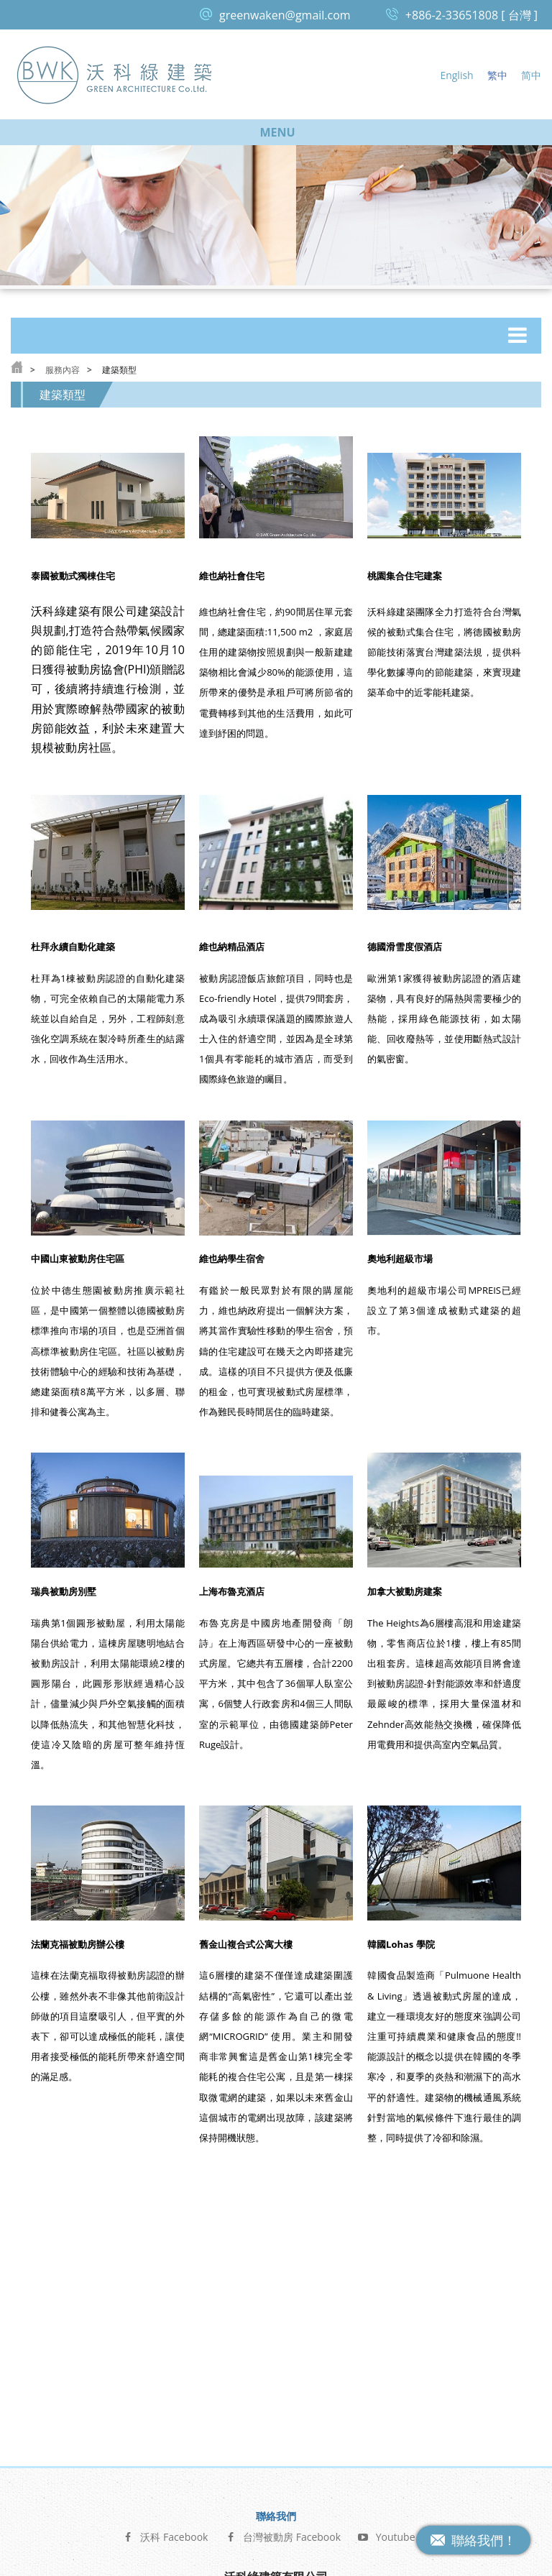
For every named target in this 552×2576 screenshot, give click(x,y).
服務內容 (62, 370)
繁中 (497, 75)
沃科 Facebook (165, 2373)
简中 (531, 75)
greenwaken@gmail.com (285, 15)
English (456, 75)
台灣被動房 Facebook (283, 2373)
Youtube (386, 2373)
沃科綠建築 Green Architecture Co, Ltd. (115, 74)
